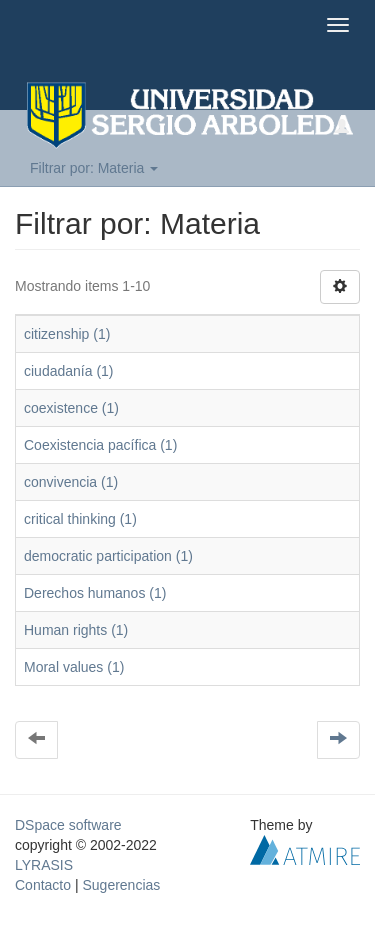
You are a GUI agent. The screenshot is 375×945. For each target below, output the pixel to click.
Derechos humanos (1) (95, 593)
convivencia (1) (71, 482)
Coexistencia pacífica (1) (100, 445)
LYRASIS (44, 865)
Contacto (43, 885)
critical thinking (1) (80, 519)
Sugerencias (121, 885)
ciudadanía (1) (69, 371)
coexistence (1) (71, 408)
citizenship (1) (67, 334)
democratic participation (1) (108, 556)
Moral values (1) (74, 667)
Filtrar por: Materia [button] (94, 168)
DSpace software (68, 825)
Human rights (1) (76, 630)
